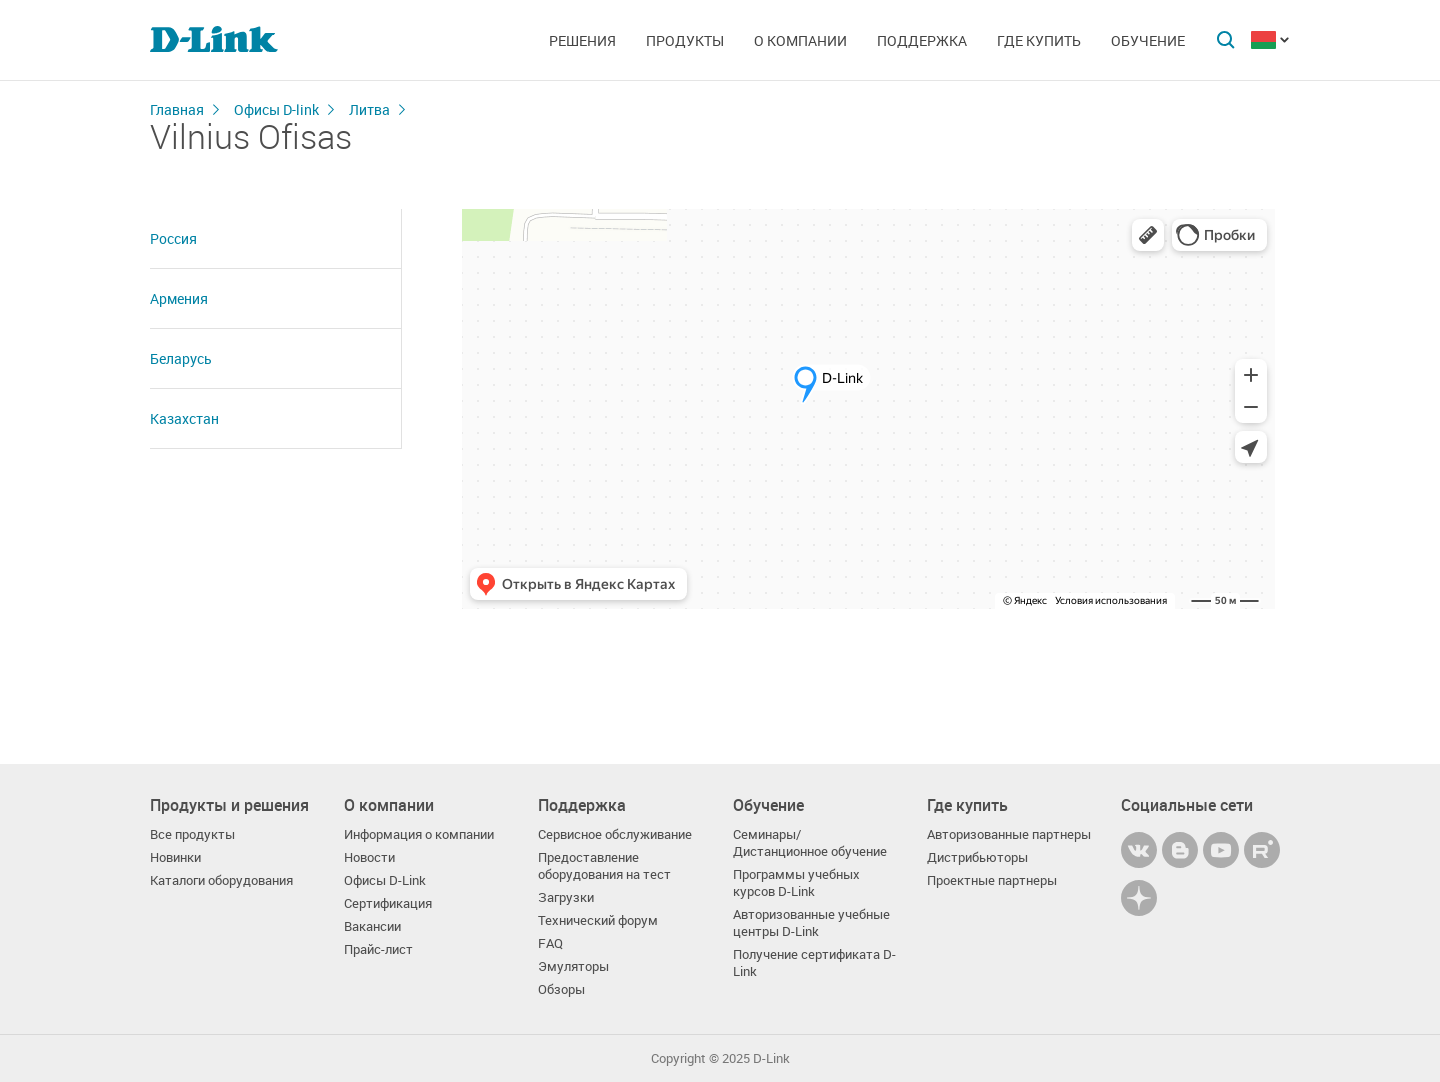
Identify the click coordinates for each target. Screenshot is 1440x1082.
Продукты (685, 40)
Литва (369, 109)
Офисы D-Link (385, 880)
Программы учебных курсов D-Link (796, 883)
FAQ (550, 943)
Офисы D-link (276, 109)
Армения (179, 298)
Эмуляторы (573, 966)
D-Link (771, 1058)
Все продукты (192, 834)
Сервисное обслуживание (615, 834)
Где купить (1039, 40)
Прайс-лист (378, 949)
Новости (369, 857)
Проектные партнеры (992, 880)
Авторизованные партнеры (1009, 834)
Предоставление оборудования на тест (604, 866)
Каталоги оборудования (221, 880)
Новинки (175, 857)
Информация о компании (419, 834)
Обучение (1148, 40)
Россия (173, 238)
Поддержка (922, 40)
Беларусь (181, 358)
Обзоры (561, 989)
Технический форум (598, 920)
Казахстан (184, 418)
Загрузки (566, 897)
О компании (800, 40)
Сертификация (388, 903)
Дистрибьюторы (977, 857)
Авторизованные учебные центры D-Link (811, 923)
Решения (582, 40)
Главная (177, 109)
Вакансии (372, 926)
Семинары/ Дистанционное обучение (810, 843)
